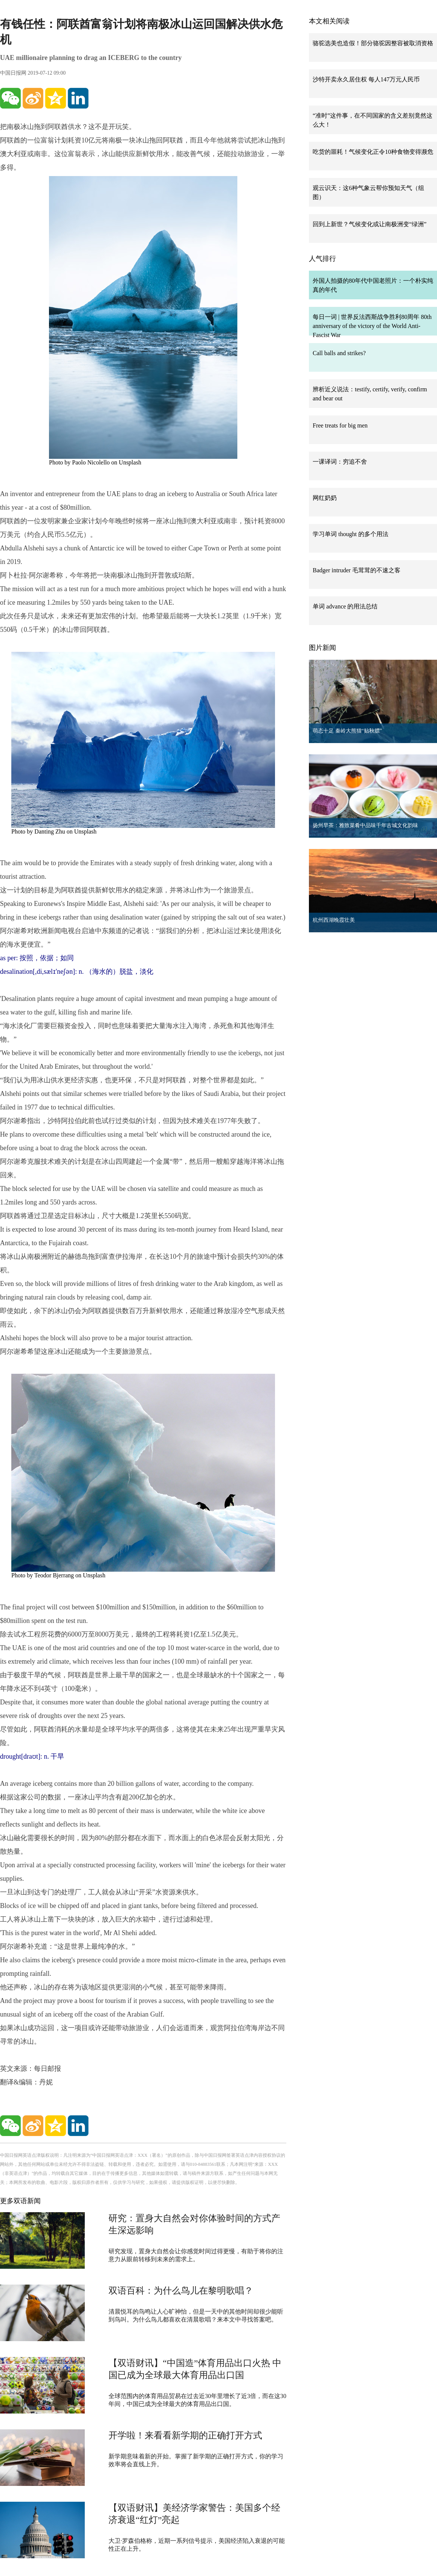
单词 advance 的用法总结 (345, 606)
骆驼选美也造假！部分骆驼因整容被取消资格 (373, 43)
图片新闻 (322, 647)
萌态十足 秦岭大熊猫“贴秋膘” (347, 731)
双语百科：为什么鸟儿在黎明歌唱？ (180, 2291)
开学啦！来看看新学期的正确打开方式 (185, 2435)
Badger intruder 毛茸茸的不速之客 (356, 570)
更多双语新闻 (20, 2201)
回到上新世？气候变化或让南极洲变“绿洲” (369, 224)
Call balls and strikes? (339, 353)
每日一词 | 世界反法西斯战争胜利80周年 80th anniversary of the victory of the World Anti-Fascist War (372, 326)
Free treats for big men (340, 425)
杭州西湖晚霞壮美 (334, 920)
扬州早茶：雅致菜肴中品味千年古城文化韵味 (365, 825)
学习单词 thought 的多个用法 (350, 534)
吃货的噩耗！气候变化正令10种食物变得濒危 (373, 152)
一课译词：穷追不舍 (340, 461)
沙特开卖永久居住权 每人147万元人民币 (366, 79)
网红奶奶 (325, 498)
